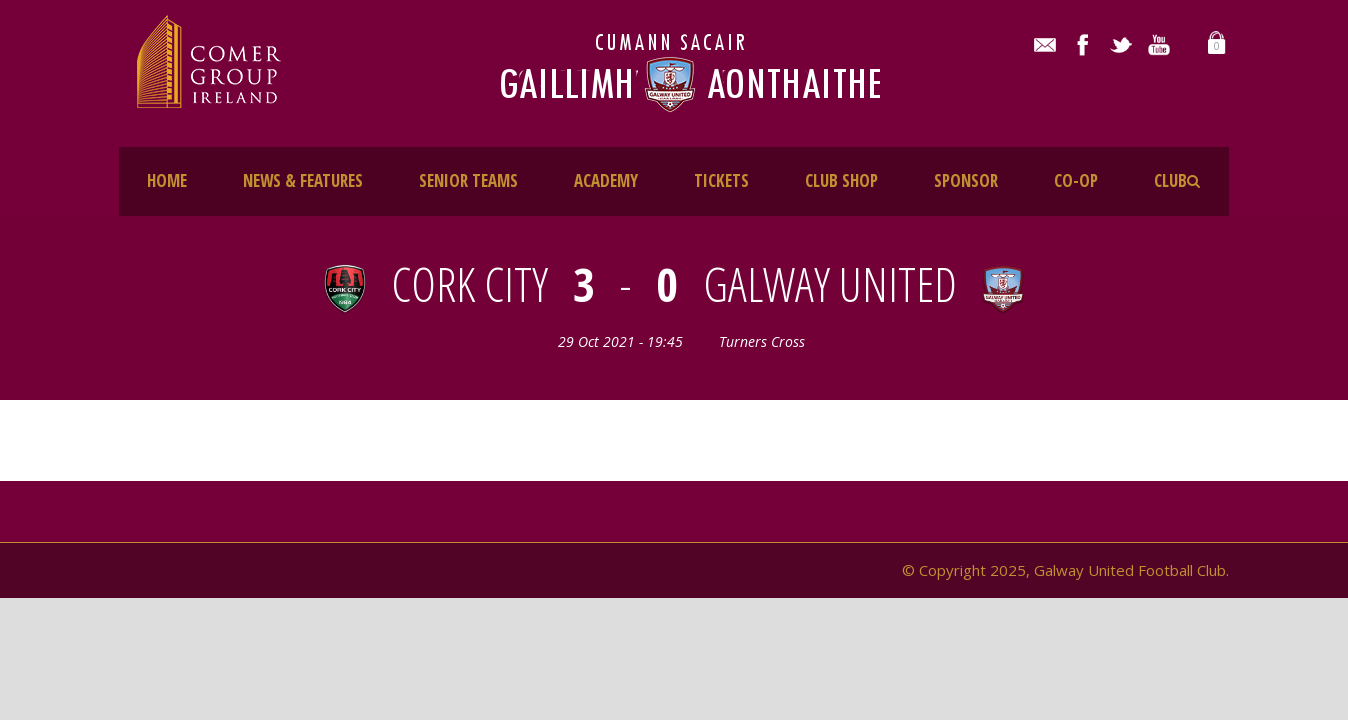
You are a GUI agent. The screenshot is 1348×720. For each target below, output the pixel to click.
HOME (167, 180)
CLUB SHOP (841, 180)
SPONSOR (966, 180)
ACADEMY (606, 180)
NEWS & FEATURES (303, 180)
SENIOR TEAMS (468, 180)
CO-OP (1076, 180)
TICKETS (721, 180)
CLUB (1170, 180)
